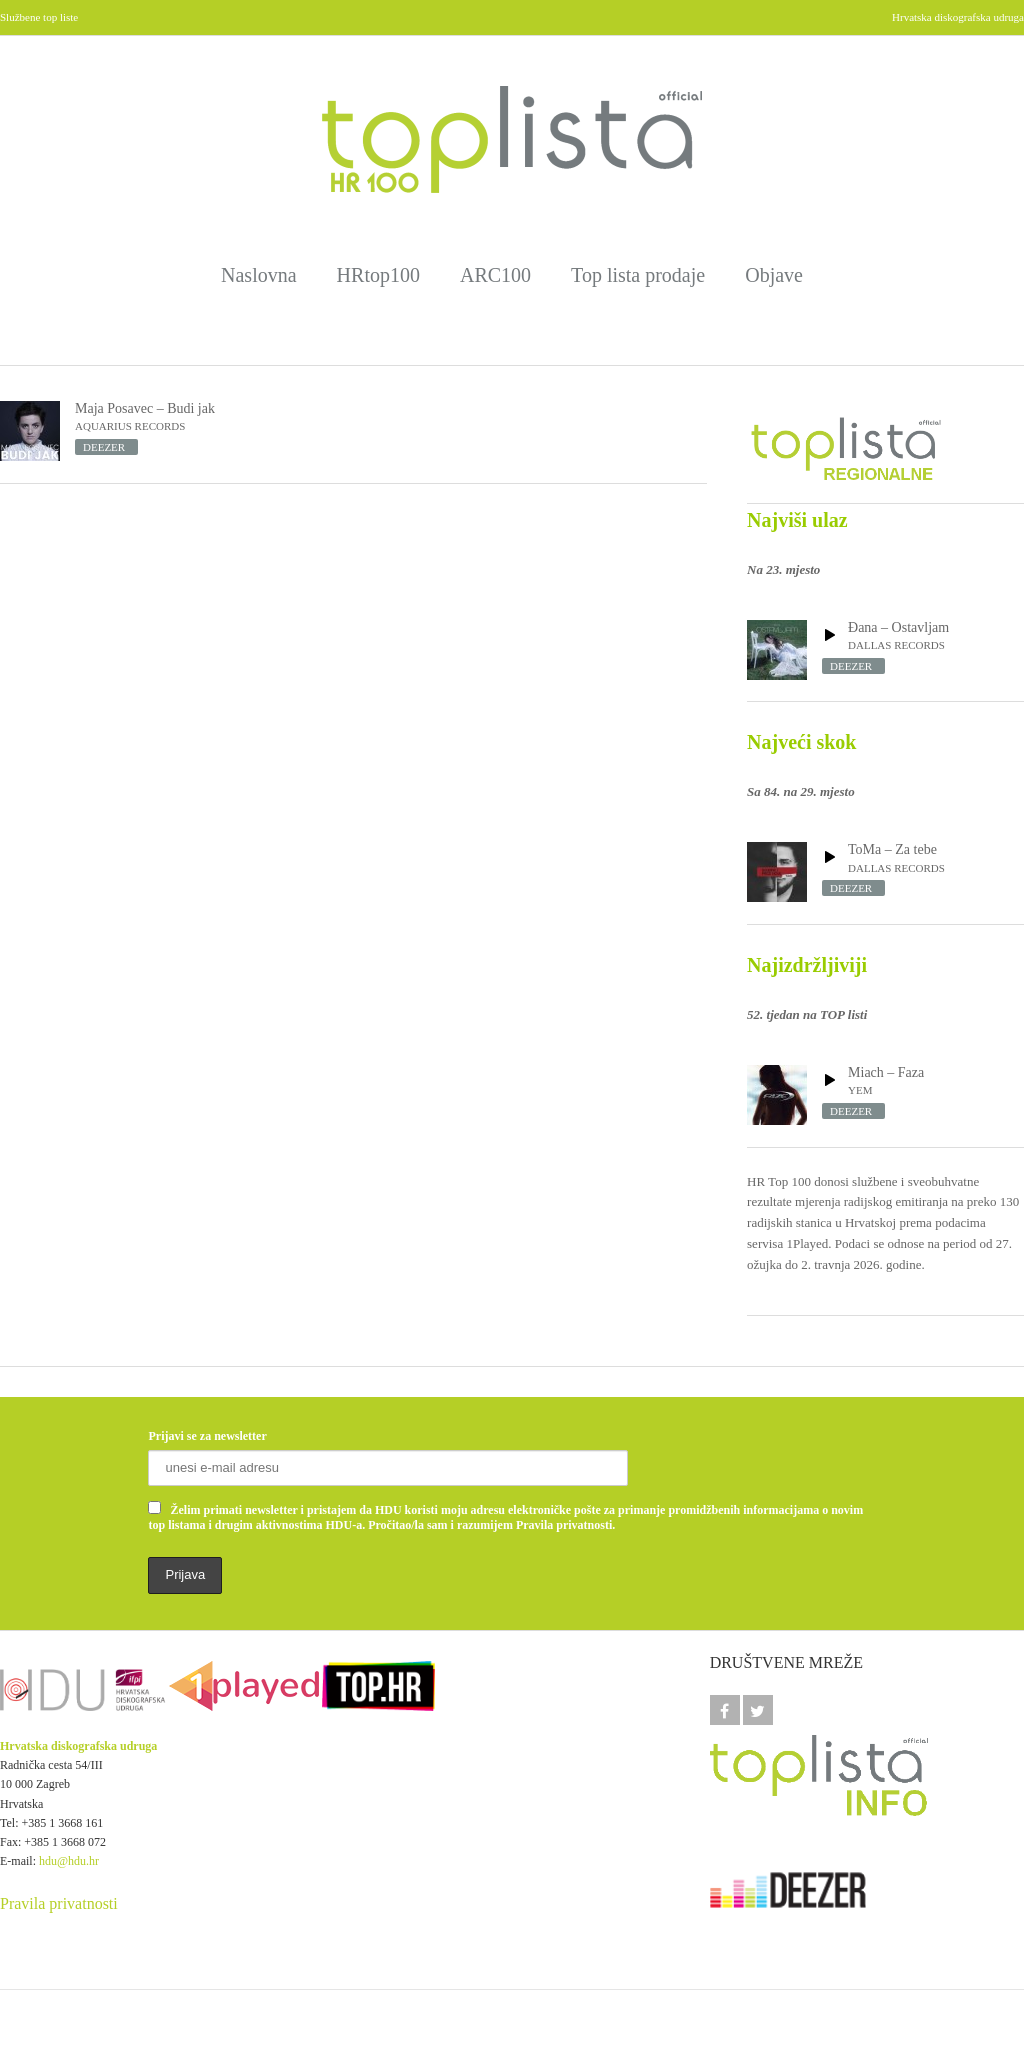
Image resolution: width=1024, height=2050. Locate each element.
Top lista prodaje (638, 275)
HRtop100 (378, 275)
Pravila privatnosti (59, 1903)
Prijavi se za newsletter (207, 1436)
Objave (774, 275)
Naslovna (259, 275)
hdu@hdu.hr (69, 1861)
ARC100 (495, 275)
